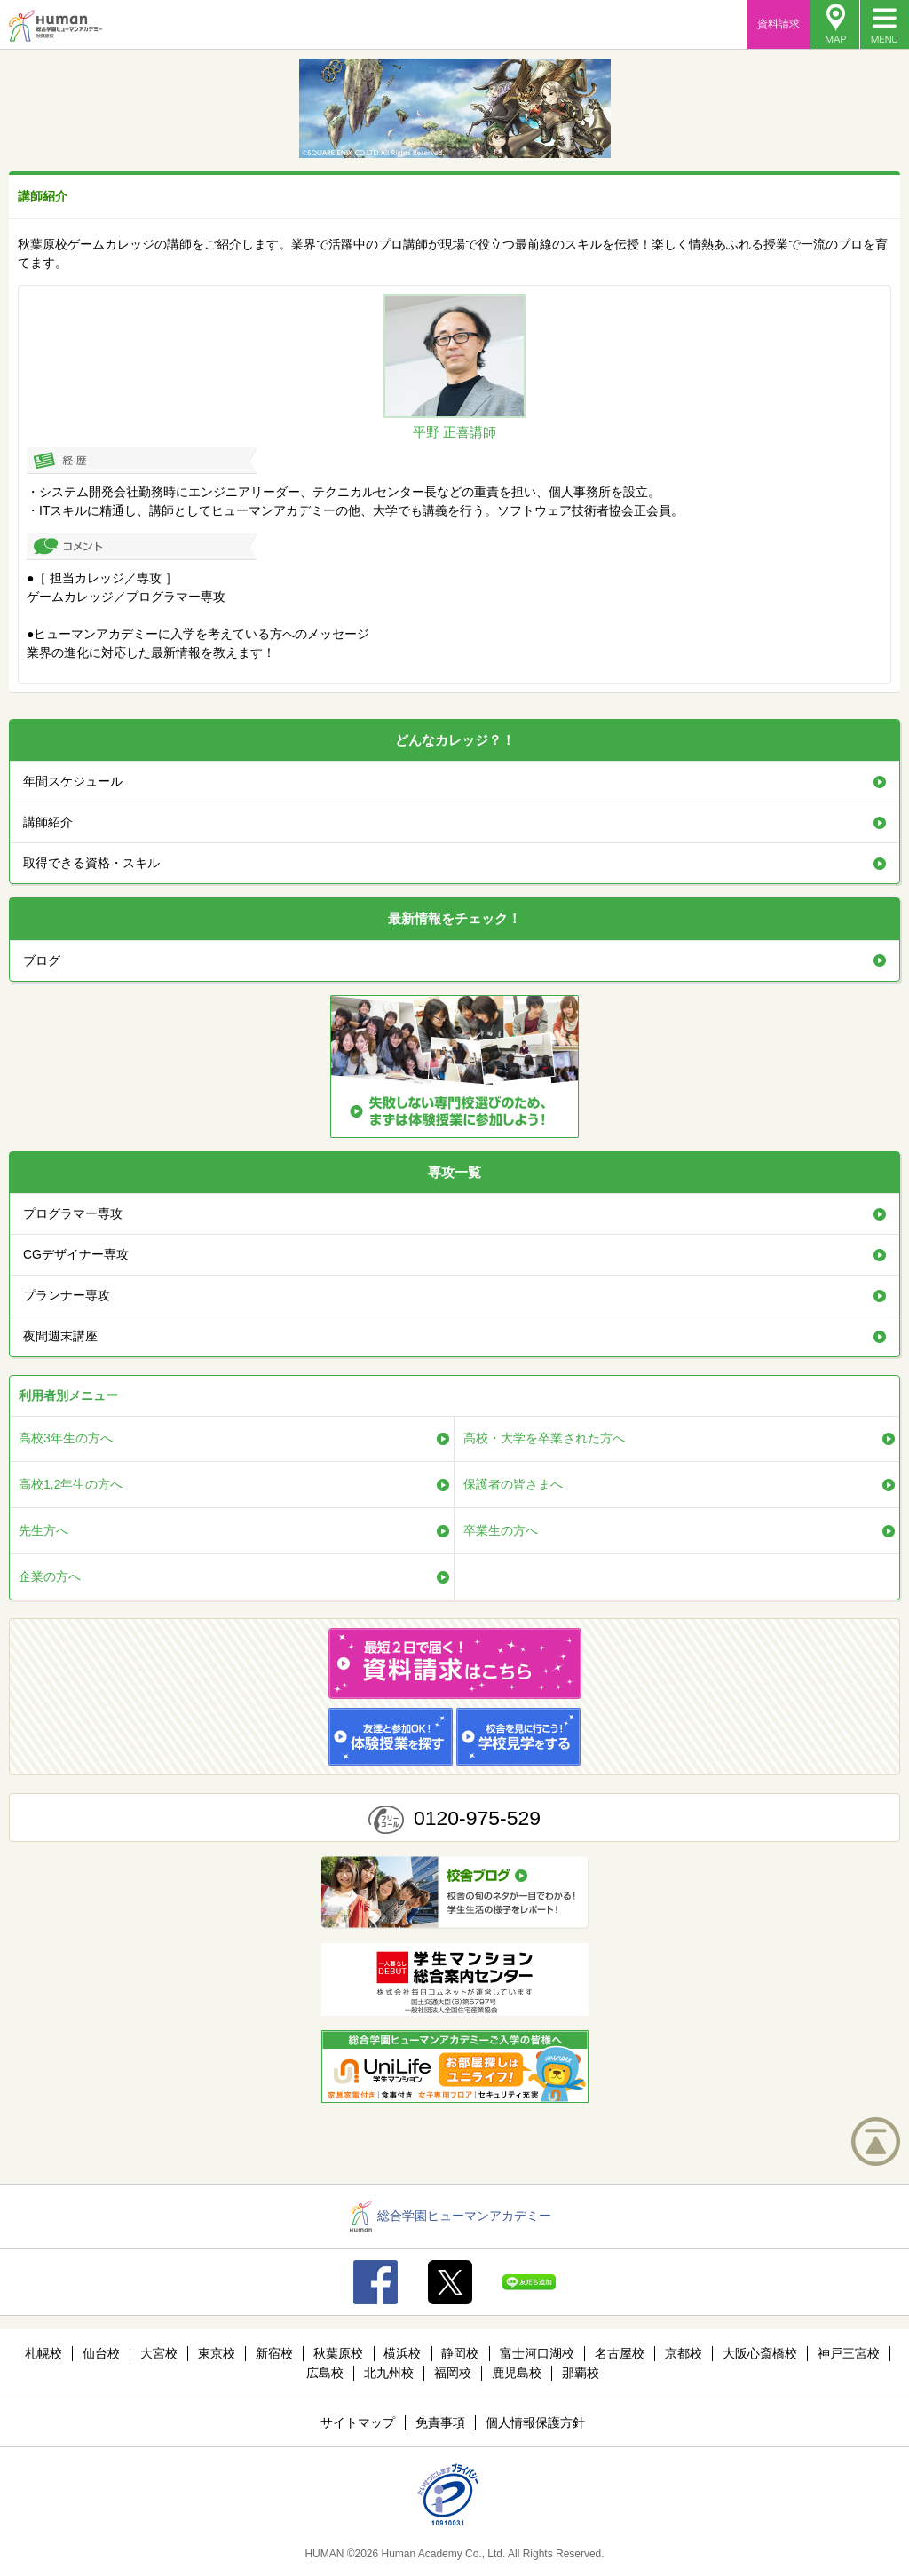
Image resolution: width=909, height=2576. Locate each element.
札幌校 (43, 2353)
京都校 (683, 2353)
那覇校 (580, 2373)
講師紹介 (48, 822)
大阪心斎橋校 (760, 2353)
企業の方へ (50, 1576)
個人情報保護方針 (535, 2422)
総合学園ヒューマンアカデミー (450, 2216)
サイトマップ (357, 2422)
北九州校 (389, 2373)
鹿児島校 (516, 2373)
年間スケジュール (73, 781)
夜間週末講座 (60, 1336)
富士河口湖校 (537, 2353)
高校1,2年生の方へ (71, 1484)
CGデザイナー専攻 (76, 1254)
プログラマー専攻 (73, 1213)
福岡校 (452, 2373)
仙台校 (101, 2353)
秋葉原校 (338, 2353)
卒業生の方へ (500, 1530)
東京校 (216, 2353)
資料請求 (778, 24)
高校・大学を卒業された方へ (544, 1438)
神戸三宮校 (849, 2353)
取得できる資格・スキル (91, 863)
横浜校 (402, 2353)
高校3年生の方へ (66, 1438)
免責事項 (440, 2422)
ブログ (41, 960)
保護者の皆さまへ (513, 1484)
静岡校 (459, 2353)
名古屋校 (619, 2353)
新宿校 (274, 2353)
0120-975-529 (477, 1817)
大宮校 (159, 2353)
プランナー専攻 (66, 1295)
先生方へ (43, 1530)
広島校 (325, 2373)
